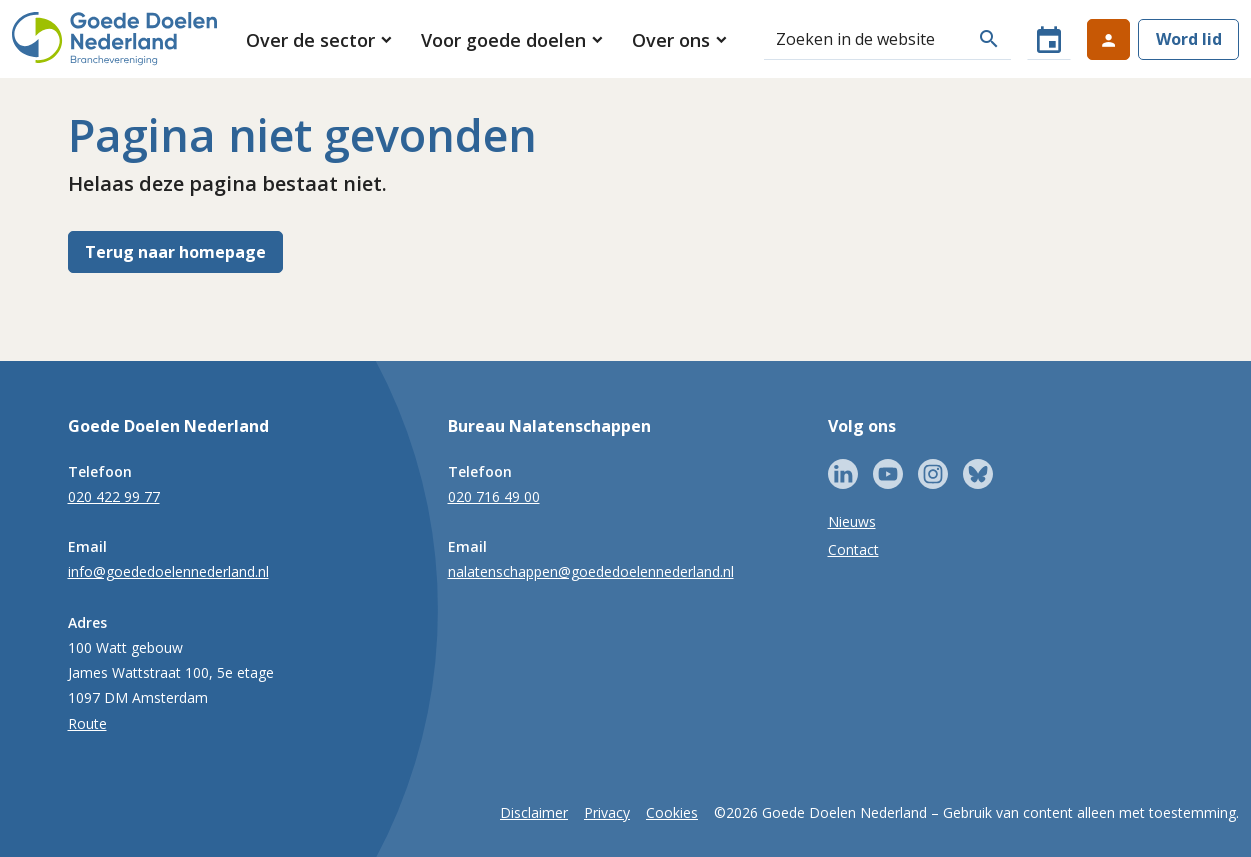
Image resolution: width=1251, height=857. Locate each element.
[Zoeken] (865, 39)
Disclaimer (534, 812)
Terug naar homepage (175, 252)
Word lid (1189, 39)
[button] (320, 40)
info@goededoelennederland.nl (168, 571)
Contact (853, 549)
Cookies (672, 812)
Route (87, 723)
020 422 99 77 (114, 496)
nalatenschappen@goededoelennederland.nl (591, 571)
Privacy (607, 812)
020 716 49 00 (494, 496)
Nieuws (852, 521)
